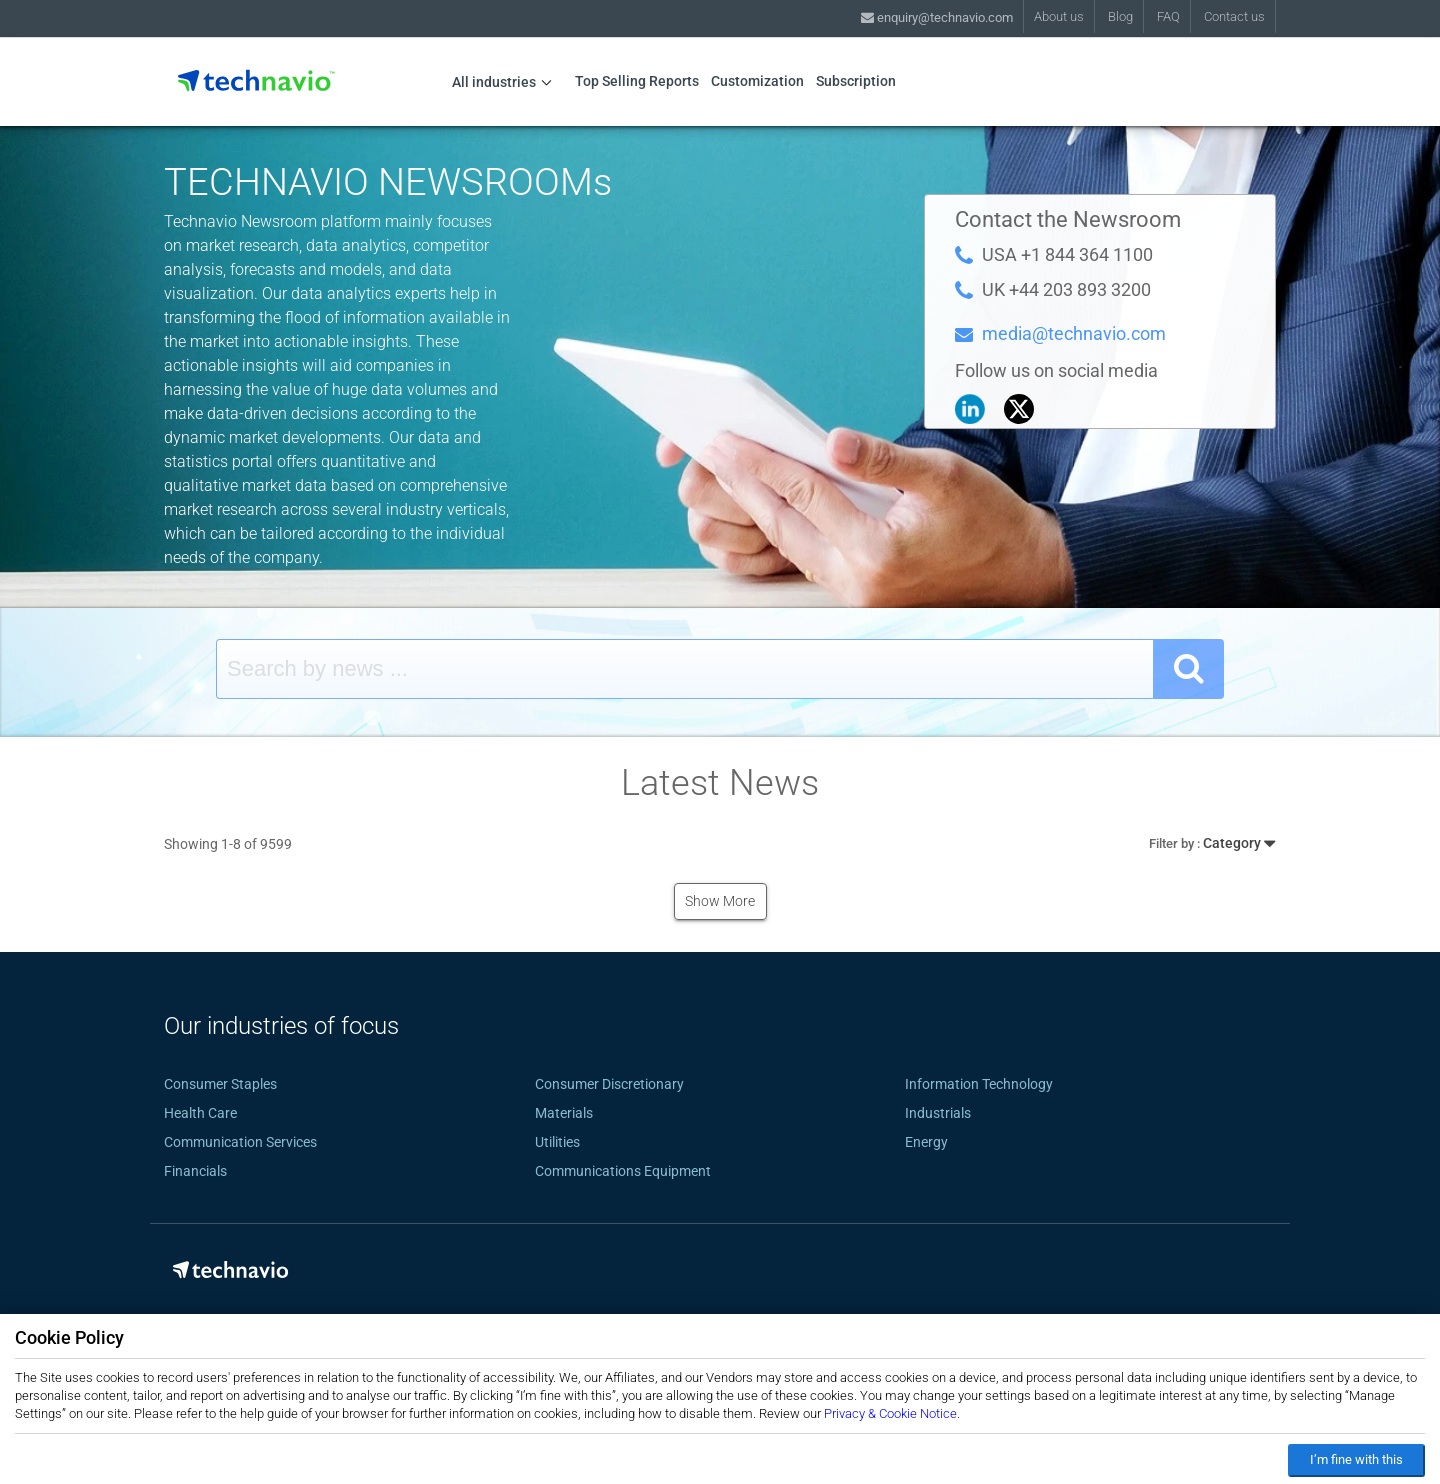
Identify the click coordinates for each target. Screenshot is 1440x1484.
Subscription (856, 81)
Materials (564, 1113)
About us (1059, 16)
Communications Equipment (623, 1171)
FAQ (1168, 16)
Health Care (200, 1113)
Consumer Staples (220, 1084)
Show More (720, 901)
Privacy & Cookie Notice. (892, 1413)
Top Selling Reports (637, 81)
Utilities (557, 1142)
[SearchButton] (1189, 669)
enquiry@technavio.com (937, 17)
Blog (1120, 16)
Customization (757, 81)
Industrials (938, 1113)
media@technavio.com (1074, 333)
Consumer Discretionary (609, 1084)
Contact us (1234, 16)
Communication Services (240, 1142)
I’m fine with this (1356, 1459)
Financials (195, 1171)
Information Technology (979, 1084)
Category (1212, 840)
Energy (926, 1142)
